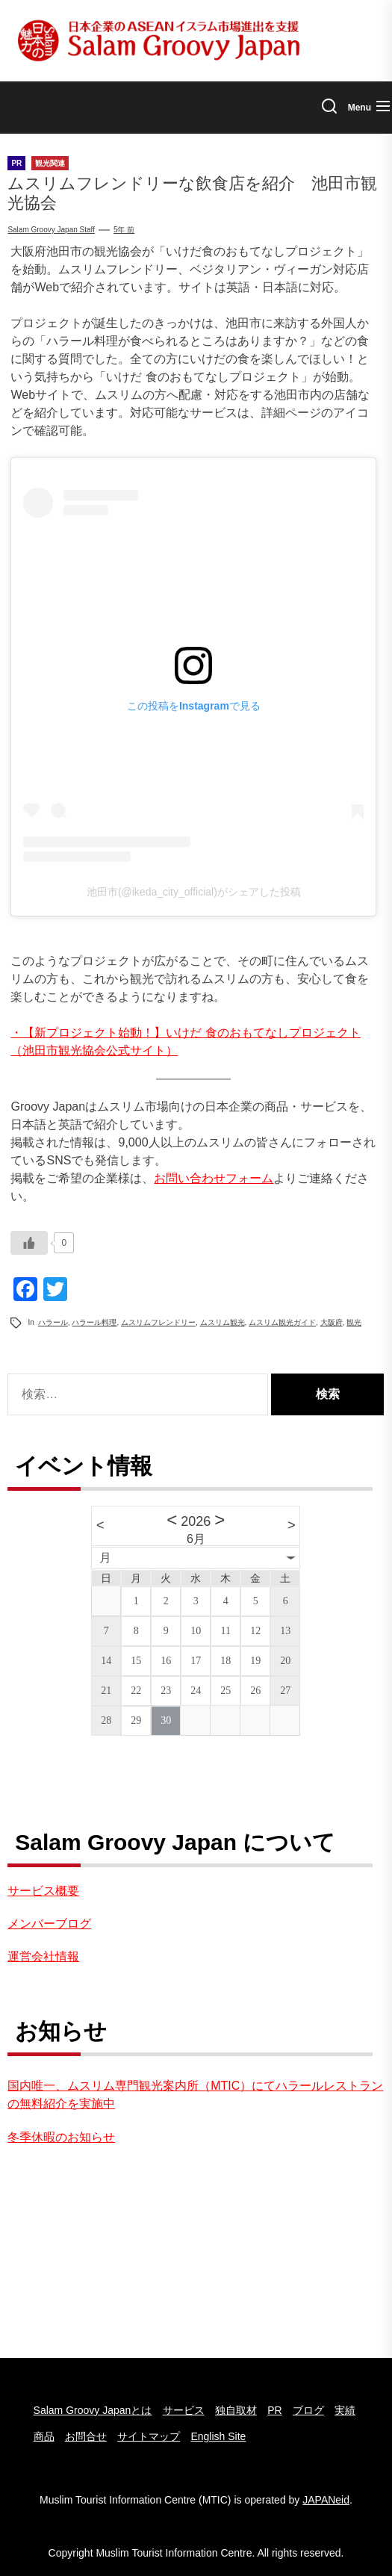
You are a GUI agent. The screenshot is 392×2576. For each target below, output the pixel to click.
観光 (353, 1322)
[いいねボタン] (29, 1243)
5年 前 (123, 230)
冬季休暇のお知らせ (61, 2137)
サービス (184, 2410)
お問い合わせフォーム (213, 1178)
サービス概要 (43, 1890)
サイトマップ (148, 2436)
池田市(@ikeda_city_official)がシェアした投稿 (194, 892)
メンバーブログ (49, 1923)
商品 (44, 2436)
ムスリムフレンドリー (158, 1322)
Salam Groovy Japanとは (93, 2410)
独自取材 (236, 2410)
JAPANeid (325, 2500)
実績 (345, 2410)
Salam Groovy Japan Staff (51, 230)
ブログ (308, 2410)
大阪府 (331, 1322)
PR (274, 2410)
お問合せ (86, 2436)
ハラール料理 (94, 1322)
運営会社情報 (43, 1956)
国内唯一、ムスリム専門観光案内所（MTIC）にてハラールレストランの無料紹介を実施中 (195, 2094)
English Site (218, 2436)
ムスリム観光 (222, 1322)
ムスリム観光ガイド (282, 1322)
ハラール (53, 1322)
